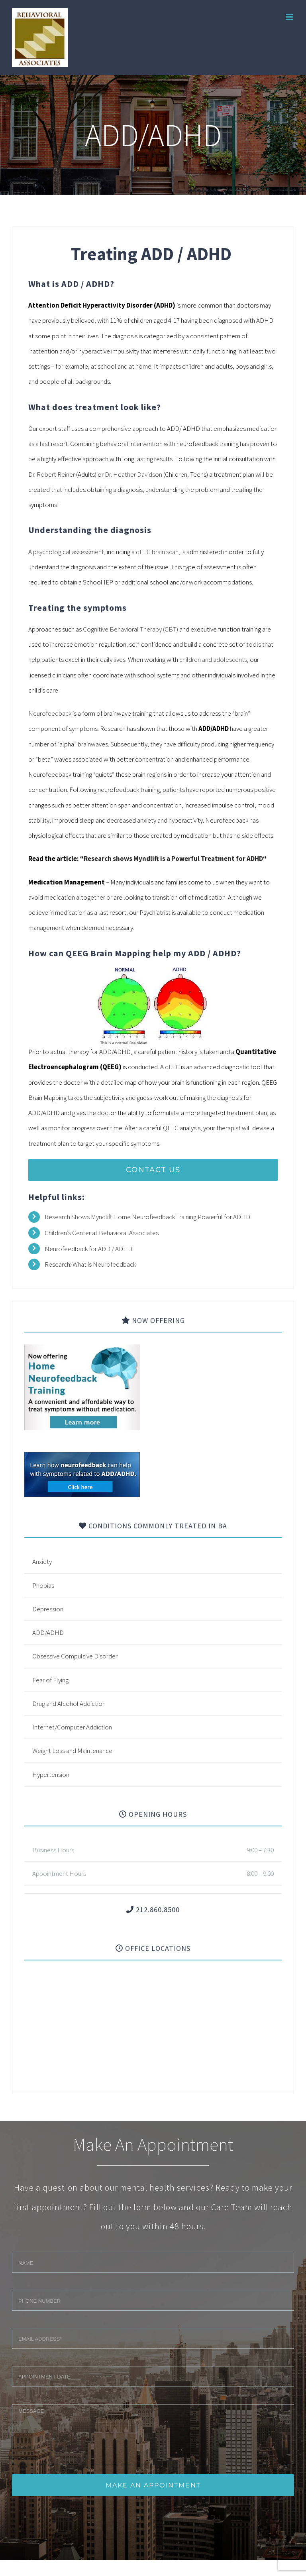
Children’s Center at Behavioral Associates (102, 1232)
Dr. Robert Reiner (51, 474)
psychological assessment (68, 551)
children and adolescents (213, 659)
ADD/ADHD (48, 1632)
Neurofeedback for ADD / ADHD (88, 1248)
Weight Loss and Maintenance (72, 1750)
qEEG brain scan (157, 551)
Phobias (43, 1585)
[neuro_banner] (82, 1352)
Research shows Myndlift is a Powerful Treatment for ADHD (173, 858)
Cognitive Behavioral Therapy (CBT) (130, 629)
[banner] (82, 1458)
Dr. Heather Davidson (133, 474)
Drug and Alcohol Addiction (69, 1703)
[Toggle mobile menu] (290, 17)
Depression (47, 1609)
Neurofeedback (50, 713)
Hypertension (50, 1774)
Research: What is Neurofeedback (91, 1264)
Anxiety (42, 1561)
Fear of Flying (50, 1680)
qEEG (172, 1066)
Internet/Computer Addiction (72, 1727)
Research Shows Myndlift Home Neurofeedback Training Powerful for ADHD (147, 1216)
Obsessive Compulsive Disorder (75, 1656)
